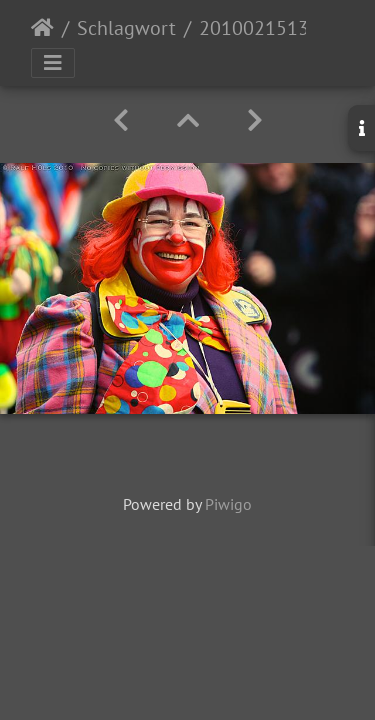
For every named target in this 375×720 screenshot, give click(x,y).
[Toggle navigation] (53, 63)
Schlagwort (126, 28)
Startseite (42, 28)
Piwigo (228, 504)
